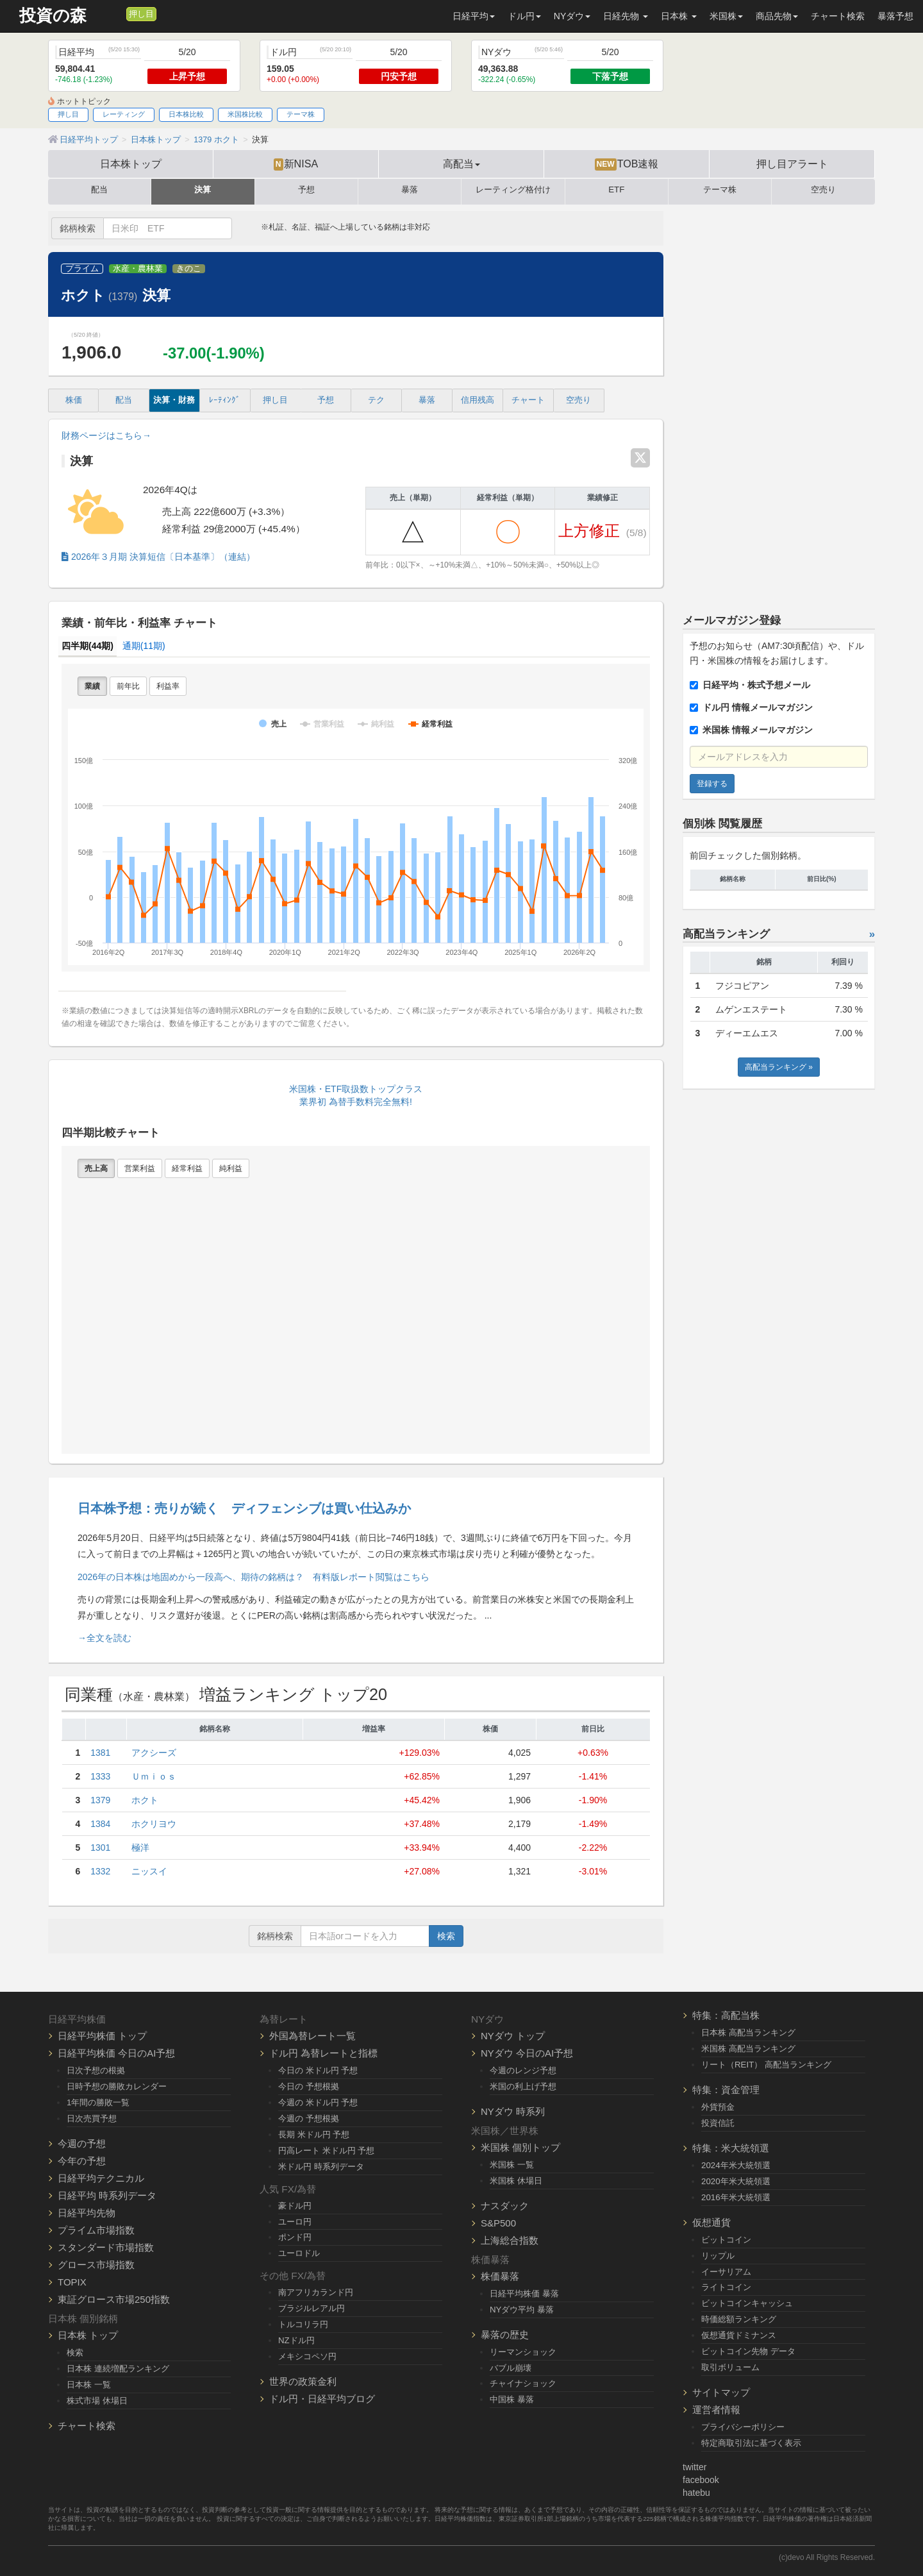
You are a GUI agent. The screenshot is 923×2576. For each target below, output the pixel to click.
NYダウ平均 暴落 (522, 2309)
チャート (528, 400)
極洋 (140, 1847)
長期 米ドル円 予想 (313, 2134)
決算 (202, 189)
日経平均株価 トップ (102, 2035)
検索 (446, 1936)
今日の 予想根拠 (308, 2086)
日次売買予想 (92, 2118)
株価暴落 (500, 2276)
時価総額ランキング (738, 2319)
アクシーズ (153, 1752)
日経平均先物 (86, 2212)
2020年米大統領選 (735, 2181)
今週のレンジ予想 (523, 2070)
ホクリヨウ (153, 1824)
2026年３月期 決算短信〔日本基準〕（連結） (158, 556)
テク (376, 400)
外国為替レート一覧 (312, 2035)
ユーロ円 (295, 2222)
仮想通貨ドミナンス (738, 2335)
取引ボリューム (730, 2367)
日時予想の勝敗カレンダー (117, 2086)
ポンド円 (295, 2237)
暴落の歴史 (505, 2334)
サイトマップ (721, 2392)
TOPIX (72, 2282)
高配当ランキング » (779, 1067)
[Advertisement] (779, 403)
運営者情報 (716, 2409)
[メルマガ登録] (115, 13)
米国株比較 (245, 114)
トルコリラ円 (303, 2324)
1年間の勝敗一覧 (98, 2102)
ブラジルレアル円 (311, 2308)
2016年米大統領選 (735, 2197)
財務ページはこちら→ (106, 435)
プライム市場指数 (96, 2230)
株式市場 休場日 (97, 2400)
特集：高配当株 (726, 2015)
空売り (823, 189)
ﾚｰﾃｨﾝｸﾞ (224, 400)
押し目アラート (792, 163)
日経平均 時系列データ (107, 2195)
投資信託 (718, 2123)
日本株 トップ (88, 2335)
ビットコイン (726, 2239)
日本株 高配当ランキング (748, 2032)
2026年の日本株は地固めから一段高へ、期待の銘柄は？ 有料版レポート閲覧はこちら (253, 1577)
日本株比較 (186, 114)
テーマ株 (301, 114)
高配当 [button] (461, 163)
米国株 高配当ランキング (748, 2048)
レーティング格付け (513, 189)
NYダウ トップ (513, 2035)
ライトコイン (726, 2287)
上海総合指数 (509, 2240)
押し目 (141, 14)
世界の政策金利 (303, 2381)
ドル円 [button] (524, 16)
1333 (100, 1776)
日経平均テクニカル (101, 2178)
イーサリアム (726, 2272)
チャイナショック (523, 2383)
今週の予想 (82, 2143)
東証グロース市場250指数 (114, 2299)
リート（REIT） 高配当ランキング (766, 2064)
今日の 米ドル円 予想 (318, 2070)
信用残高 (477, 400)
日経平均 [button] (474, 16)
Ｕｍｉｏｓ (153, 1776)
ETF (616, 189)
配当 (99, 189)
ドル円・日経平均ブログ (322, 2398)
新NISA (296, 164)
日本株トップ (131, 163)
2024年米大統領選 (735, 2165)
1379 (100, 1800)
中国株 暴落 (512, 2399)
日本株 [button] (679, 16)
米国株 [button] (726, 16)
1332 (100, 1871)
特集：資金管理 (726, 2089)
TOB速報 (627, 164)
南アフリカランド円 (315, 2292)
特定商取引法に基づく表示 (751, 2443)
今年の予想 (82, 2160)
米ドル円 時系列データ (321, 2166)
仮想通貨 (711, 2222)
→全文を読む (104, 1638)
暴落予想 (895, 16)
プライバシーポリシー (743, 2427)
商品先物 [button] (777, 16)
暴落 (409, 189)
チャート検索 (838, 16)
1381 (100, 1752)
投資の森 (53, 15)
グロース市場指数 (96, 2264)
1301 (100, 1847)
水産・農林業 (138, 268)
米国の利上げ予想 (523, 2086)
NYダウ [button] (572, 16)
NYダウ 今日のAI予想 (527, 2053)
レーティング (124, 114)
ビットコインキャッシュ (747, 2303)
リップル (718, 2255)
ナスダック (505, 2205)
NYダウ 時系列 (513, 2111)
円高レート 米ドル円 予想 (326, 2150)
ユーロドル (299, 2253)
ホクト (144, 1800)
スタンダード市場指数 (106, 2247)
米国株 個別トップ (520, 2147)
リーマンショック (523, 2352)
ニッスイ (149, 1871)
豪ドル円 (295, 2205)
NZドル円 (296, 2340)
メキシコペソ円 (307, 2356)
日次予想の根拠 (96, 2070)
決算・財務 (174, 400)
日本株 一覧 (89, 2384)
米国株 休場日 (516, 2180)
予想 (306, 189)
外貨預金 (718, 2107)
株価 (73, 400)
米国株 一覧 (512, 2164)
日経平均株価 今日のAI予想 (116, 2053)
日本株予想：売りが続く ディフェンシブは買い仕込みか (244, 1508)
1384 (100, 1824)
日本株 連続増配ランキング (118, 2368)
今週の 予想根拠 (308, 2118)
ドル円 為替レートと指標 (323, 2053)
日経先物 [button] (625, 16)
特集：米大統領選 (730, 2147)
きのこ (188, 268)
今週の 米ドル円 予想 (318, 2102)
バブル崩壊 (510, 2368)
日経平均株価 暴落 (524, 2293)
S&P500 (498, 2223)
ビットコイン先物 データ (748, 2351)
